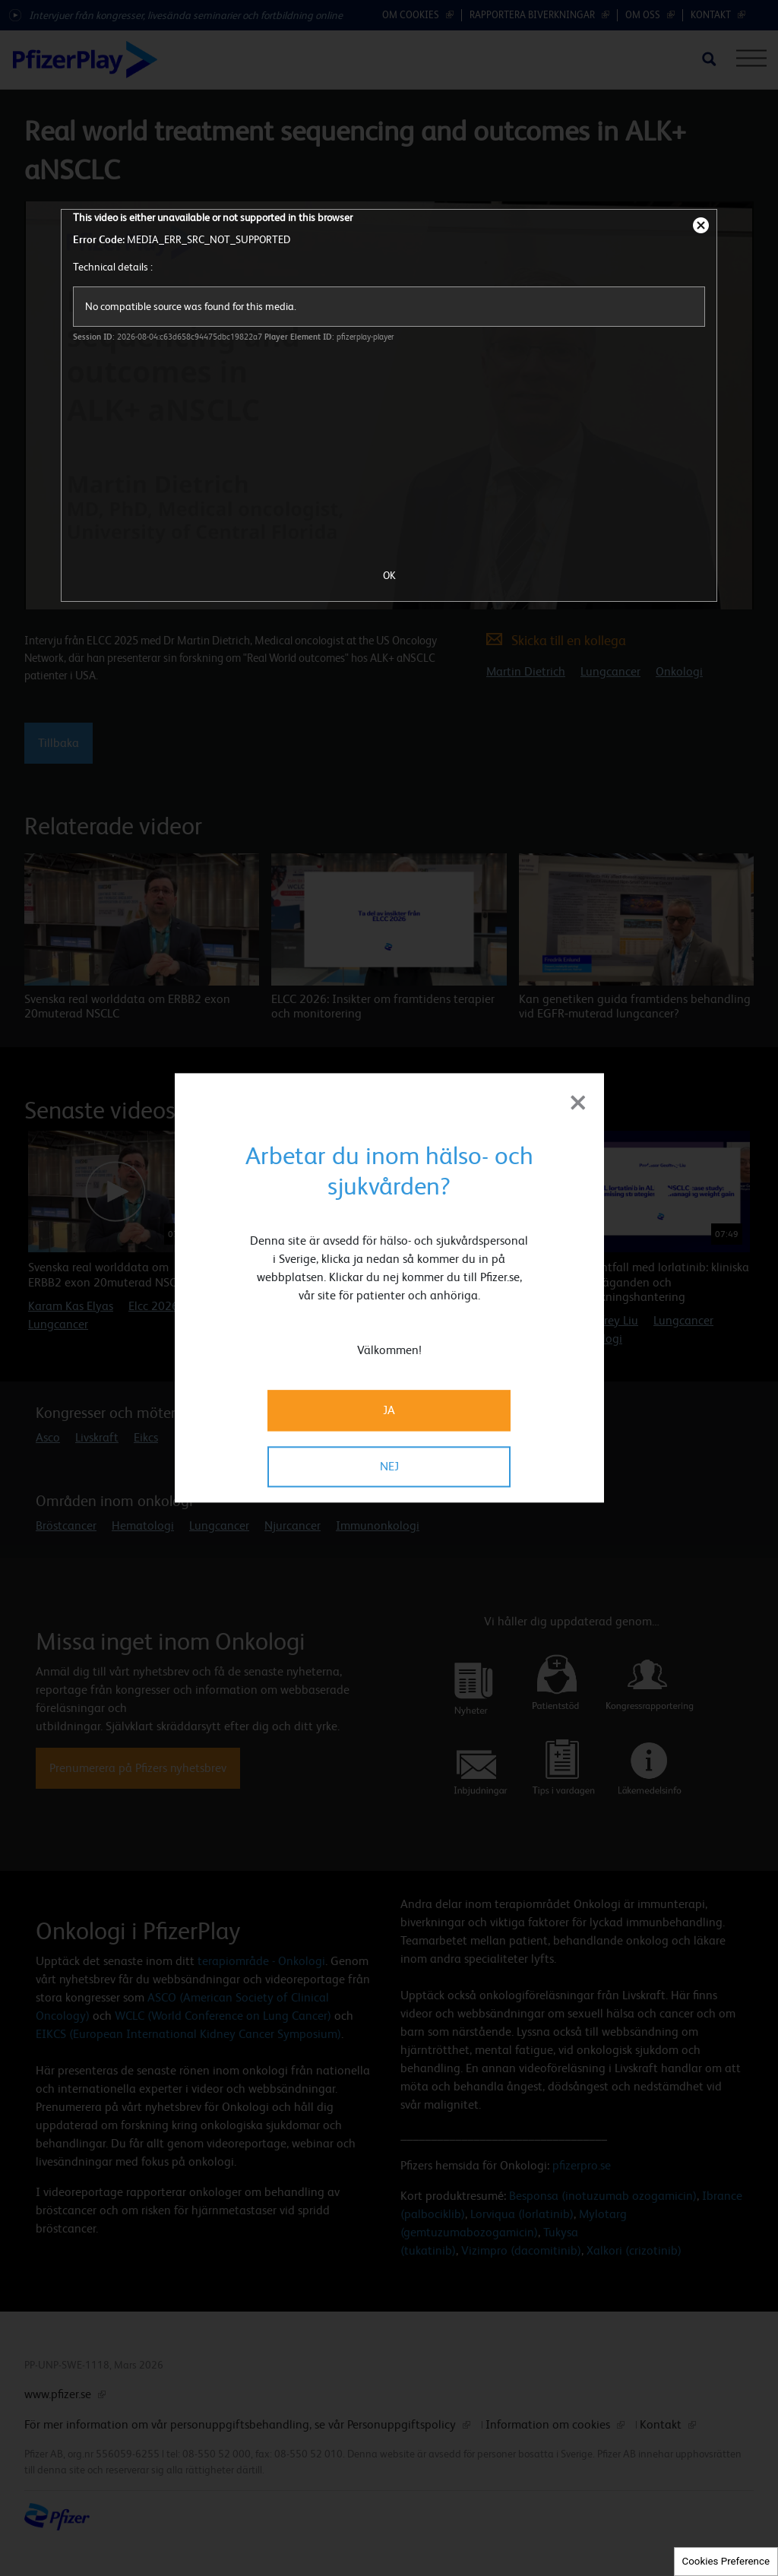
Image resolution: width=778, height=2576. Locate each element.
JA (389, 1411)
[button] (708, 1111)
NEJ (389, 1467)
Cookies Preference (726, 2561)
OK (389, 575)
